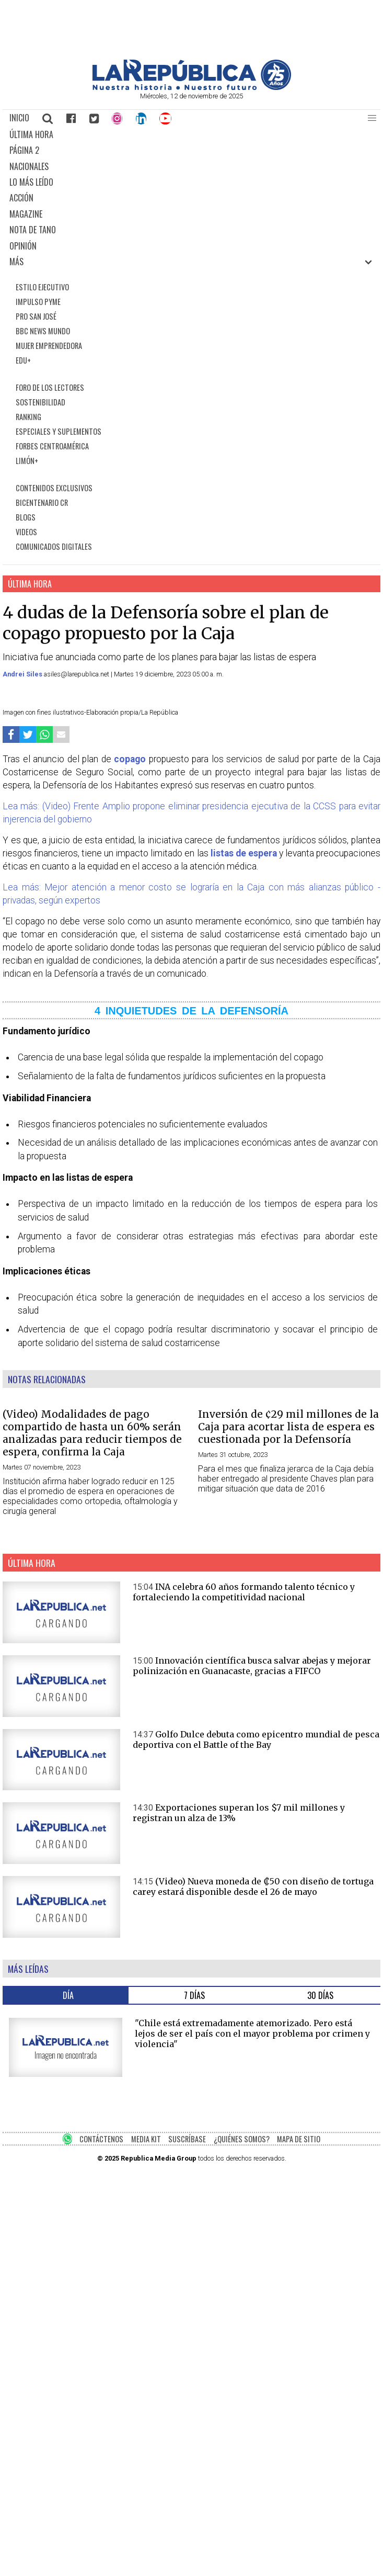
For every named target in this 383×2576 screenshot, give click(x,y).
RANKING (28, 416)
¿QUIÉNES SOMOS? (242, 2138)
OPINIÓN (23, 246)
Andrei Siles (23, 674)
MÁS (16, 261)
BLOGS (26, 517)
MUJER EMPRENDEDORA (49, 345)
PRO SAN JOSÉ (36, 316)
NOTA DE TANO (32, 229)
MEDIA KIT (146, 2138)
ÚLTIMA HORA (31, 134)
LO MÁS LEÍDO (31, 182)
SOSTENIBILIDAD (40, 402)
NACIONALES (29, 166)
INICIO (19, 117)
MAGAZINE (25, 214)
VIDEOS (26, 531)
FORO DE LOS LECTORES (50, 387)
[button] (372, 118)
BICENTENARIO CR (42, 502)
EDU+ (23, 360)
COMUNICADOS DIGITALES (54, 546)
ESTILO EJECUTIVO (42, 286)
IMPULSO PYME (38, 301)
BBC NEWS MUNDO (43, 330)
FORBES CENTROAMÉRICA (52, 445)
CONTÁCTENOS (101, 2138)
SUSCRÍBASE (187, 2138)
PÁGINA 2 (24, 150)
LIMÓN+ (27, 460)
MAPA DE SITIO (298, 2138)
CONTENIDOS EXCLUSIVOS (54, 487)
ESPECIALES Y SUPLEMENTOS (58, 431)
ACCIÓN (21, 197)
